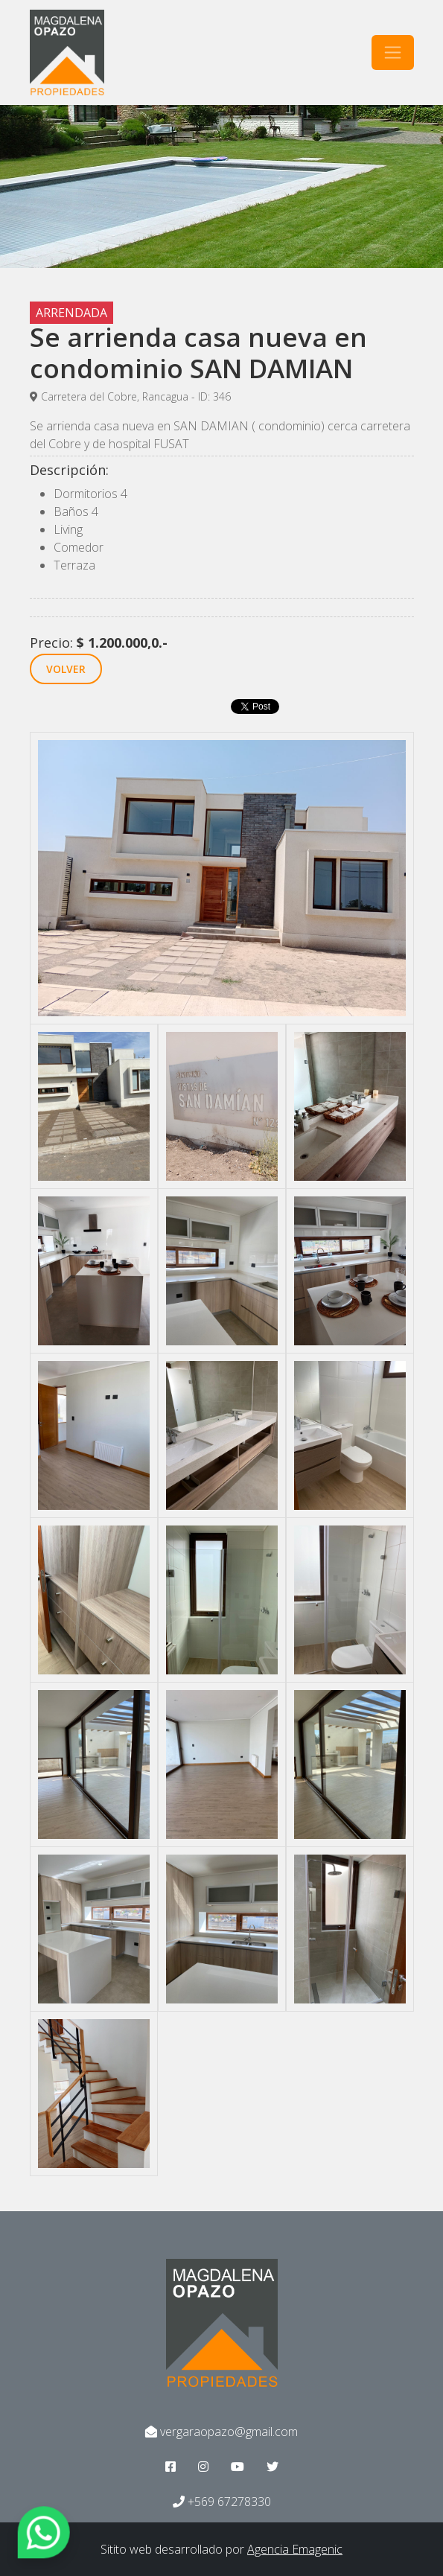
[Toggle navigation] (393, 52)
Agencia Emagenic (294, 2549)
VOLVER (66, 669)
